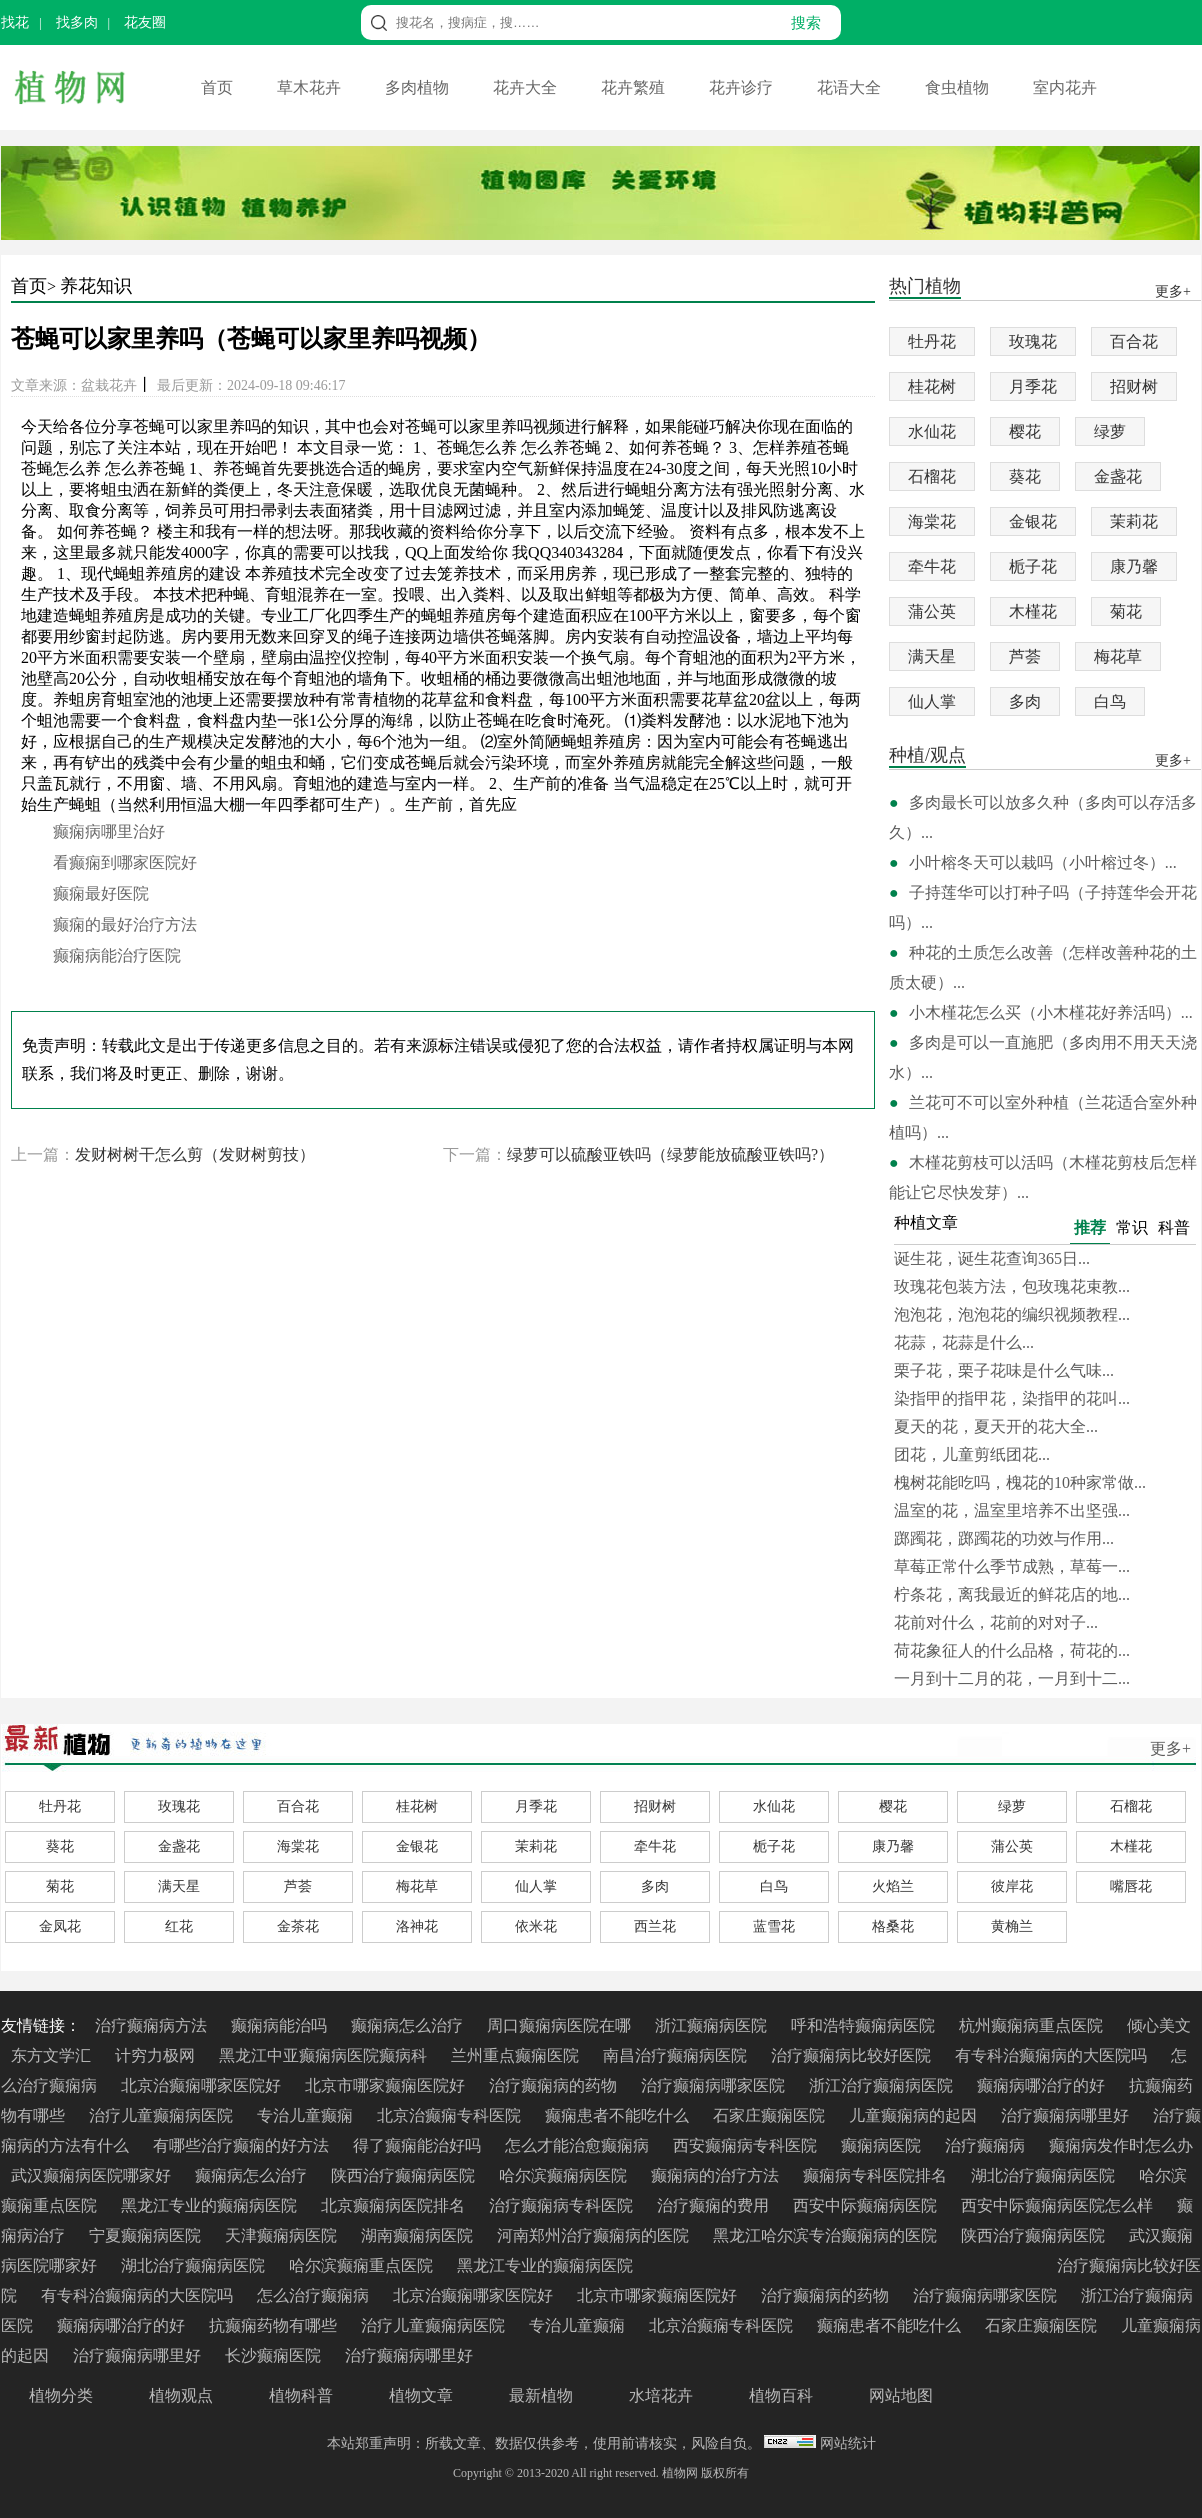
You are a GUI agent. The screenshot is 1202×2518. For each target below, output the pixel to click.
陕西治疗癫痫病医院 (405, 2175)
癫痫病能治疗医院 (117, 955)
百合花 (1134, 341)
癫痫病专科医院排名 (877, 2175)
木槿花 (1033, 611)
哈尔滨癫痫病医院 (565, 2175)
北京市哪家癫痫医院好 (387, 2085)
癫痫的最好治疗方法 (125, 924)
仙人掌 (932, 701)
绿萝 (1110, 431)
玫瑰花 (1033, 341)
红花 (179, 1926)
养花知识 (96, 286)
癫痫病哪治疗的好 (1043, 2085)
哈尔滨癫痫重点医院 (363, 2265)
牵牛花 (932, 566)
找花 (15, 22)
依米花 (536, 1926)
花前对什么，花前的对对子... (996, 1622)
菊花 (1126, 611)
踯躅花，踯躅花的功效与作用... (1004, 1538)
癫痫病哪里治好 (109, 831)
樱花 (1025, 431)
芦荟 (1025, 656)
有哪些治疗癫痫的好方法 (243, 2145)
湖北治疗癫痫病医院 (1045, 2175)
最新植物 (541, 2395)
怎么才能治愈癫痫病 (579, 2145)
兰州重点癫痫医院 (517, 2055)
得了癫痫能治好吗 (419, 2145)
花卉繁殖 (635, 87)
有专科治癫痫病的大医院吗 (1053, 2055)
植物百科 (781, 2395)
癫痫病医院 (883, 2145)
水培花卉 (661, 2395)
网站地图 (901, 2395)
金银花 (1033, 521)
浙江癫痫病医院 (713, 2025)
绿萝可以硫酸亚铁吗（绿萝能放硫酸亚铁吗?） (670, 1154)
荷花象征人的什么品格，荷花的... (1012, 1650)
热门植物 (925, 287)
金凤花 (60, 1926)
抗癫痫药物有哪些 (275, 2325)
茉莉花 (1134, 521)
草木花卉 (311, 87)
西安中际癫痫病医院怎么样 (1059, 2205)
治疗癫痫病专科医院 (563, 2205)
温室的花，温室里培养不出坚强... (1012, 1510)
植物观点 (181, 2395)
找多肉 (77, 22)
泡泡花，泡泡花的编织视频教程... (1012, 1314)
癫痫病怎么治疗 (409, 2025)
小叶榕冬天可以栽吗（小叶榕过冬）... (1043, 862)
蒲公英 (932, 611)
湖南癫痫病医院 (419, 2235)
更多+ (1170, 1748)
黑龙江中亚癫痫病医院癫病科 (325, 2055)
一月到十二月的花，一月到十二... (1012, 1678)
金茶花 (298, 1926)
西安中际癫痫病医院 (867, 2205)
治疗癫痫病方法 (153, 2025)
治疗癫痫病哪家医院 (715, 2085)
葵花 (1025, 476)
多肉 (1025, 701)
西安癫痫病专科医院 (747, 2145)
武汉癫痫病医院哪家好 (93, 2175)
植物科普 (301, 2395)
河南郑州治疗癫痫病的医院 (595, 2235)
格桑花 (893, 1926)
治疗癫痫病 (987, 2145)
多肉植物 (419, 87)
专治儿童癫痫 (307, 2115)
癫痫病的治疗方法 (717, 2175)
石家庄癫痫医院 (771, 2115)
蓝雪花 (774, 1926)
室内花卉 (1065, 87)
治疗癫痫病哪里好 (1067, 2115)
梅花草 (1118, 656)
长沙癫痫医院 (275, 2355)
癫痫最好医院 (101, 893)
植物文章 (421, 2395)
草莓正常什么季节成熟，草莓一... (1012, 1566)
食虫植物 (959, 87)
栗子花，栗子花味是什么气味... (1004, 1370)
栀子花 (1033, 566)
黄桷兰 (1012, 1926)
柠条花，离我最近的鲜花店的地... (1012, 1594)
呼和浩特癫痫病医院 (865, 2025)
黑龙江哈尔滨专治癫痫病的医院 (827, 2235)
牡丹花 (932, 341)
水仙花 (932, 431)
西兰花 (655, 1926)
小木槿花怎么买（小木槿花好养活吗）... (1051, 1012)
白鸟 (1110, 701)
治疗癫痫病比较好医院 (853, 2055)
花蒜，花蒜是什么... (964, 1342)
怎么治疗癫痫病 (315, 2295)
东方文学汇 (53, 2055)
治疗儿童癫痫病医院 (163, 2115)
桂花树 (932, 386)
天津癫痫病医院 (283, 2235)
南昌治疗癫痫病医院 (677, 2055)
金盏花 (1118, 476)
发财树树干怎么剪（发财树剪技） (195, 1154)
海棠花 (932, 521)
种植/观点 (927, 756)
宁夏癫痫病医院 (147, 2235)
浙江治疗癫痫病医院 (883, 2085)
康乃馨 (1134, 566)
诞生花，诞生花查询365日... (992, 1258)
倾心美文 (1159, 2025)
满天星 (932, 656)
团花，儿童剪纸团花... (972, 1454)
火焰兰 (893, 1886)
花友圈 (145, 22)
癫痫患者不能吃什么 (619, 2115)
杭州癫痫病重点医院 (1033, 2025)
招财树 (1134, 386)
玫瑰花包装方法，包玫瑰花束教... (1012, 1286)
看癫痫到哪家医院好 (125, 862)
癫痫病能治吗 (281, 2025)
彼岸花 (1012, 1886)
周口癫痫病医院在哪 (561, 2025)
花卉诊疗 (743, 87)
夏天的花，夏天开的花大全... (996, 1426)
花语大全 (851, 87)
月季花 (1033, 386)
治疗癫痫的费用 (715, 2205)
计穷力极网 (157, 2055)
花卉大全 (527, 87)
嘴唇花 (1131, 1886)
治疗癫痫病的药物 (555, 2085)
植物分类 (61, 2395)
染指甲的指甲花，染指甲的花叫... (1012, 1398)
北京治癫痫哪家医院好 (203, 2085)
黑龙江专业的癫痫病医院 (211, 2205)
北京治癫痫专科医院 (451, 2115)
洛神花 (417, 1926)
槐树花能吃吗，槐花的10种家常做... (1020, 1482)
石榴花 (932, 476)
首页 (219, 87)
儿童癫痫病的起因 (915, 2115)
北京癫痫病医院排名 (395, 2205)
